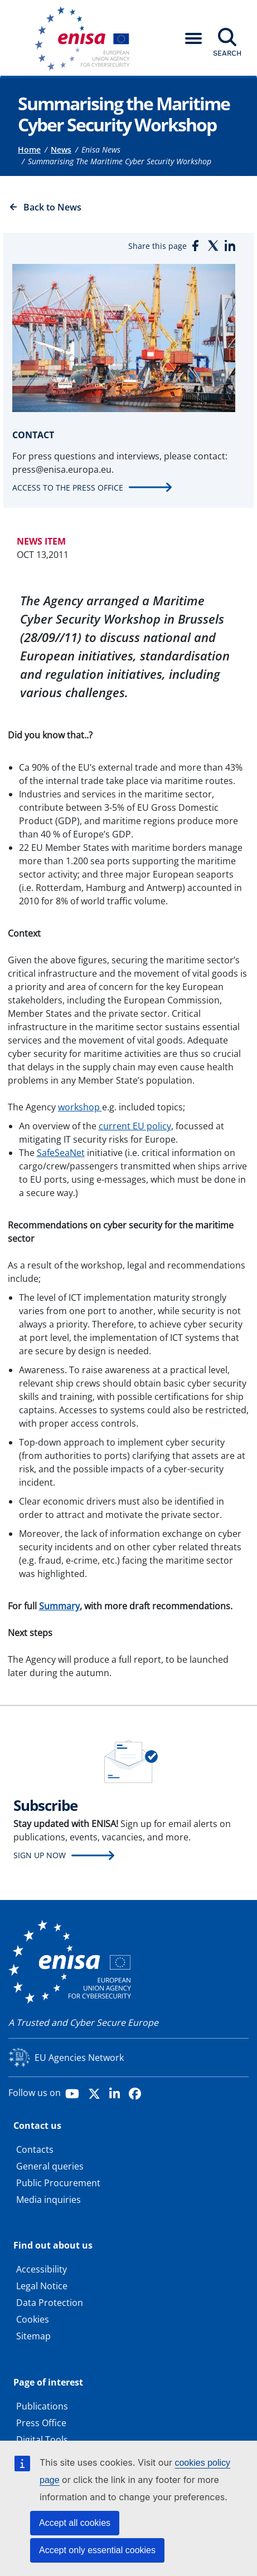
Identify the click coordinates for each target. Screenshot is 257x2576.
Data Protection (49, 2302)
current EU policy (135, 1126)
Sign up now (39, 1855)
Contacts (35, 2149)
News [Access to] (61, 149)
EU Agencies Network (79, 2057)
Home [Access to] (29, 149)
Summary (59, 1606)
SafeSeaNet (61, 1153)
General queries (50, 2166)
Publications (42, 2406)
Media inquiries (48, 2199)
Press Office (41, 2423)
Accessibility (41, 2269)
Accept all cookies (74, 2523)
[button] (193, 38)
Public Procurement (58, 2183)
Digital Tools (42, 2439)
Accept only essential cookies (97, 2550)
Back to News (52, 207)
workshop (80, 1107)
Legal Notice (41, 2286)
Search (227, 52)
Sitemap (33, 2336)
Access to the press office (67, 487)
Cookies (32, 2319)
